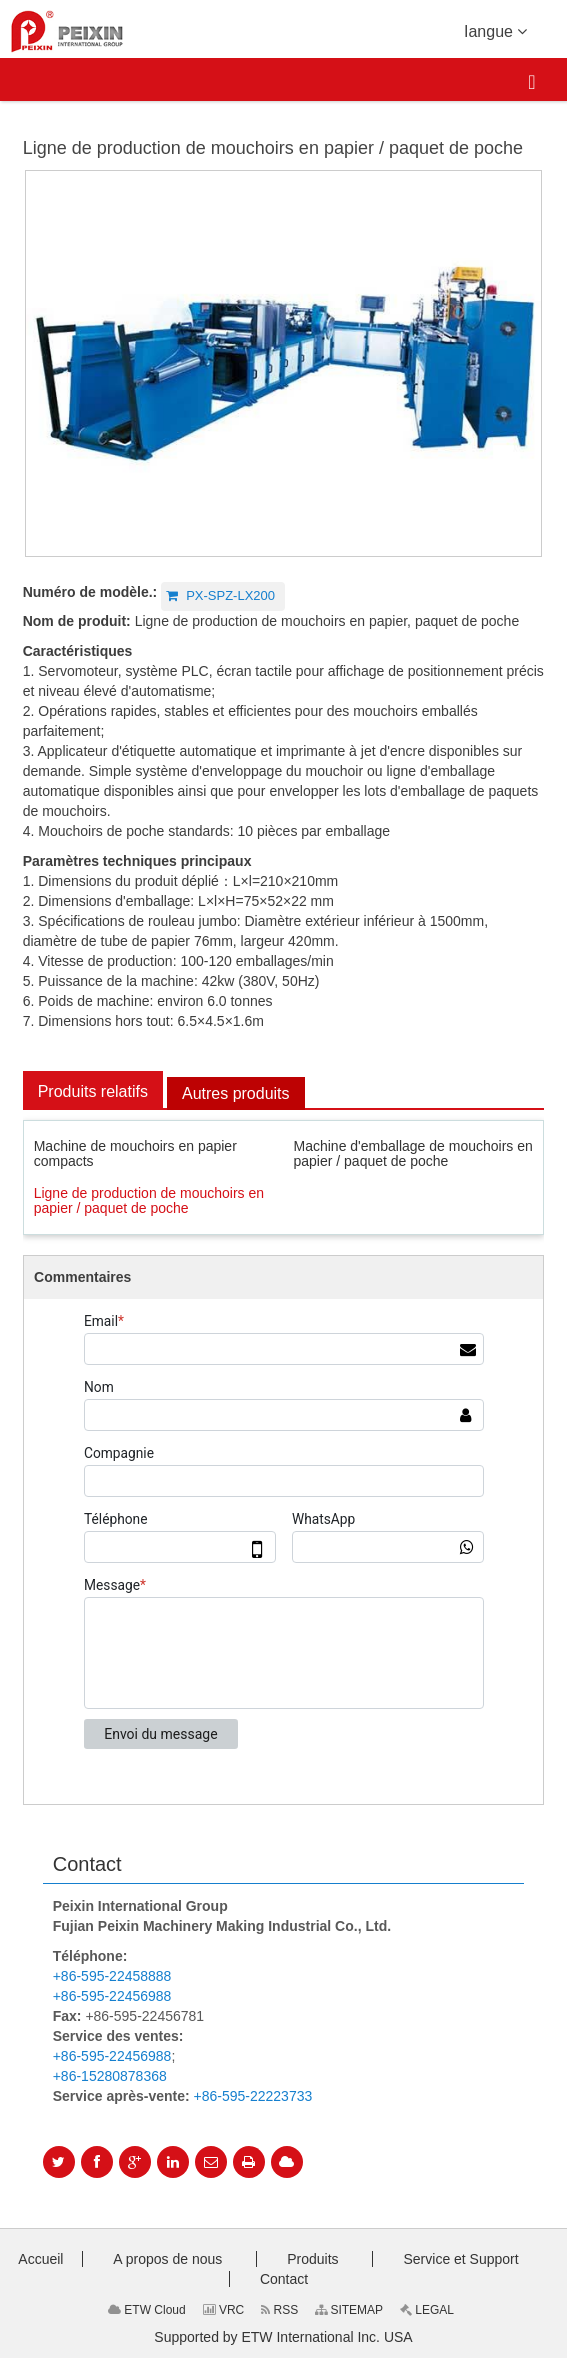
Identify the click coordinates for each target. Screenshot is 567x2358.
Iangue (495, 30)
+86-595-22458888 (112, 1976)
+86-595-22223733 (253, 2096)
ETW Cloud (147, 2310)
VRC (224, 2310)
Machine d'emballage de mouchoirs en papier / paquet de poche (413, 1153)
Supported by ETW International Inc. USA (283, 2337)
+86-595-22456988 (112, 1996)
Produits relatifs (93, 1091)
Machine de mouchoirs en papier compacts (135, 1153)
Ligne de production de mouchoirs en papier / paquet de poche (149, 1200)
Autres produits (236, 1093)
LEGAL (427, 2310)
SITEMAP (349, 2310)
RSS (279, 2310)
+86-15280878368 (110, 2076)
